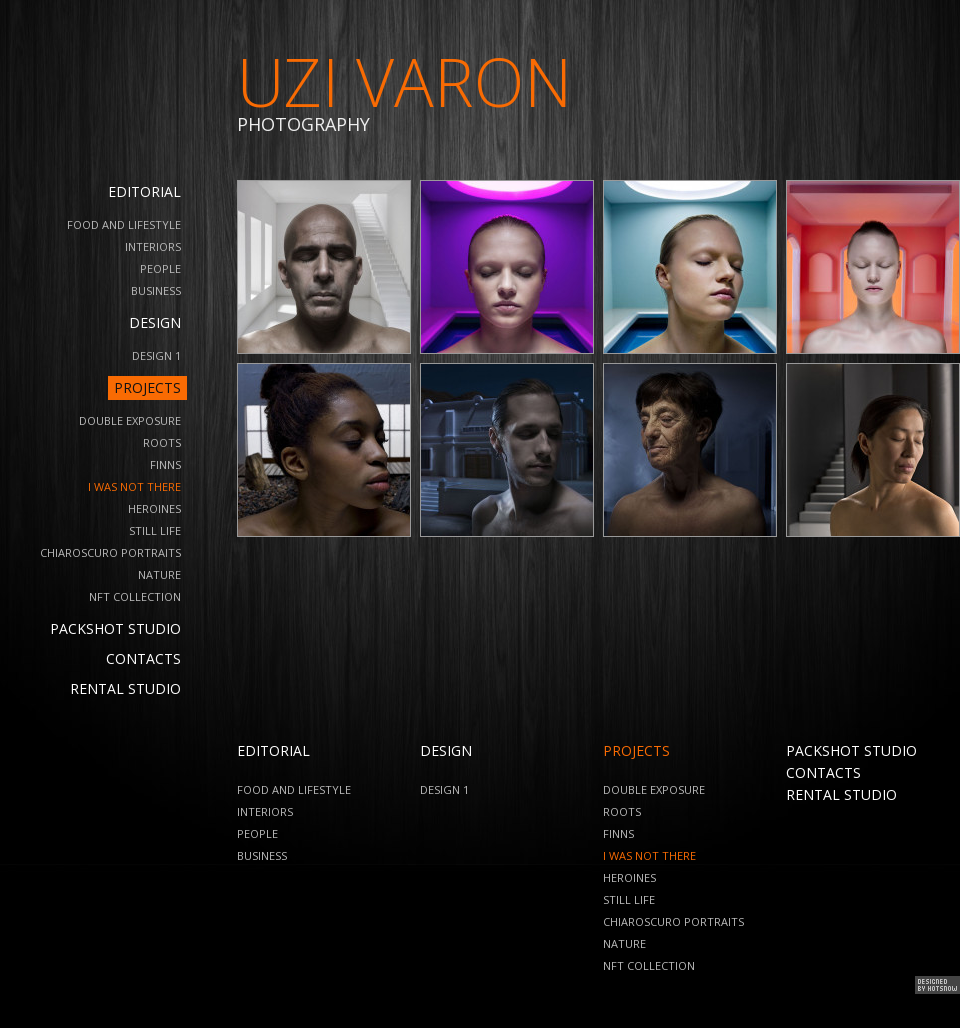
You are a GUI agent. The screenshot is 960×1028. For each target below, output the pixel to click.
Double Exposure (130, 420)
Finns (165, 464)
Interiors (153, 246)
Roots (162, 442)
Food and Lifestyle (124, 224)
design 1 (156, 355)
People (160, 268)
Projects (147, 387)
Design (155, 322)
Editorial (144, 191)
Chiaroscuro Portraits (110, 552)
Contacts (143, 658)
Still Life (155, 530)
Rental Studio (125, 688)
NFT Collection (135, 596)
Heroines (154, 508)
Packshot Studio (115, 628)
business (156, 290)
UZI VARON (404, 81)
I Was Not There (134, 486)
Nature (159, 574)
